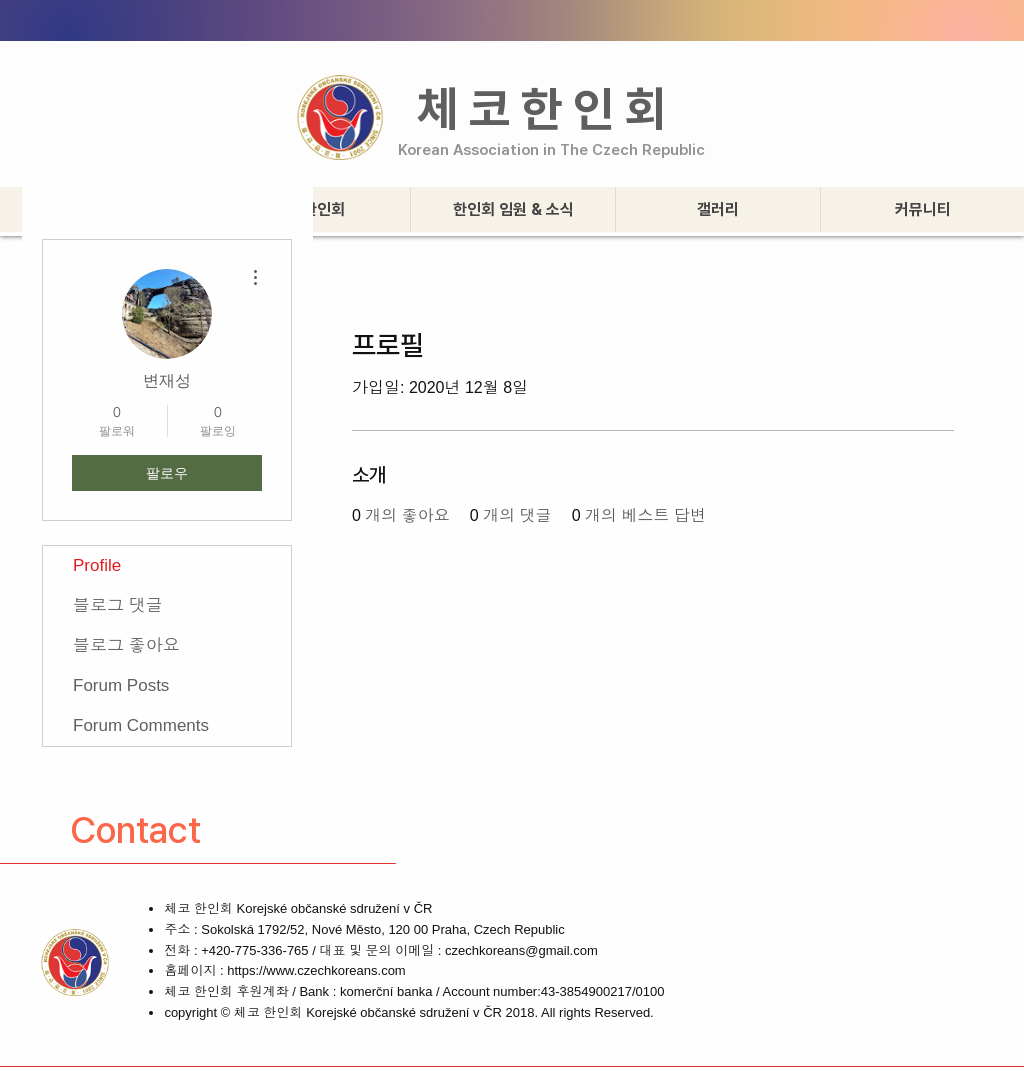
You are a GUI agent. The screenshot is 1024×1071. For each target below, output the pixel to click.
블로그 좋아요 (126, 645)
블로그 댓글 (118, 605)
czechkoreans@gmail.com (521, 950)
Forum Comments (141, 725)
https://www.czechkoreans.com (316, 970)
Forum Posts (121, 685)
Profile (97, 565)
